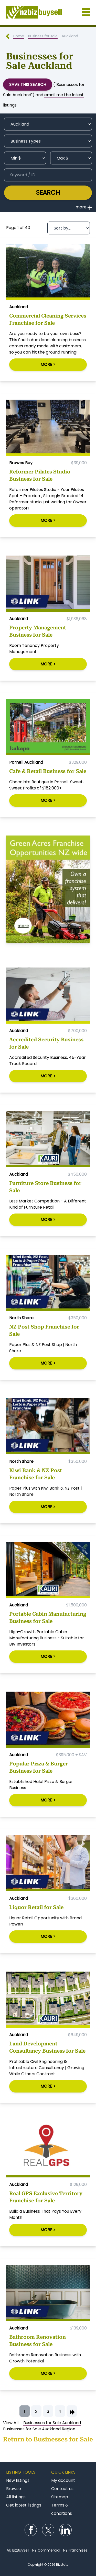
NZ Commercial (46, 2550)
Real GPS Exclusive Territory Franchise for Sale (45, 2197)
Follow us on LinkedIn (65, 2530)
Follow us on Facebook (31, 2530)
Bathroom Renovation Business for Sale (37, 2340)
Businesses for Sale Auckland (52, 2423)
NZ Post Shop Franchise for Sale (44, 1330)
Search (48, 192)
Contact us (62, 2489)
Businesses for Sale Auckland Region (39, 2429)
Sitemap (59, 2497)
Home (18, 36)
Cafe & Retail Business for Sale (47, 771)
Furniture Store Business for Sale (45, 1186)
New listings (17, 2480)
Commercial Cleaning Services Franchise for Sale (47, 319)
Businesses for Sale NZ (48, 12)
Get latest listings (23, 2505)
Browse (13, 2489)
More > (48, 364)
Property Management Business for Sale (37, 631)
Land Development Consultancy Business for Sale (47, 2047)
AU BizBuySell (18, 2550)
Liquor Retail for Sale (36, 1907)
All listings (16, 2497)
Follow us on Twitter (48, 2530)
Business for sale (43, 36)
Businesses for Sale (63, 2439)
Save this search (27, 84)
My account (63, 2480)
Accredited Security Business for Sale (46, 1043)
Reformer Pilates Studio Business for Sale (39, 475)
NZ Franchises (75, 2550)
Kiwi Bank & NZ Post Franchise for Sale (35, 1474)
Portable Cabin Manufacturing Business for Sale (47, 1617)
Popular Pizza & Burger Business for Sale (38, 1767)
